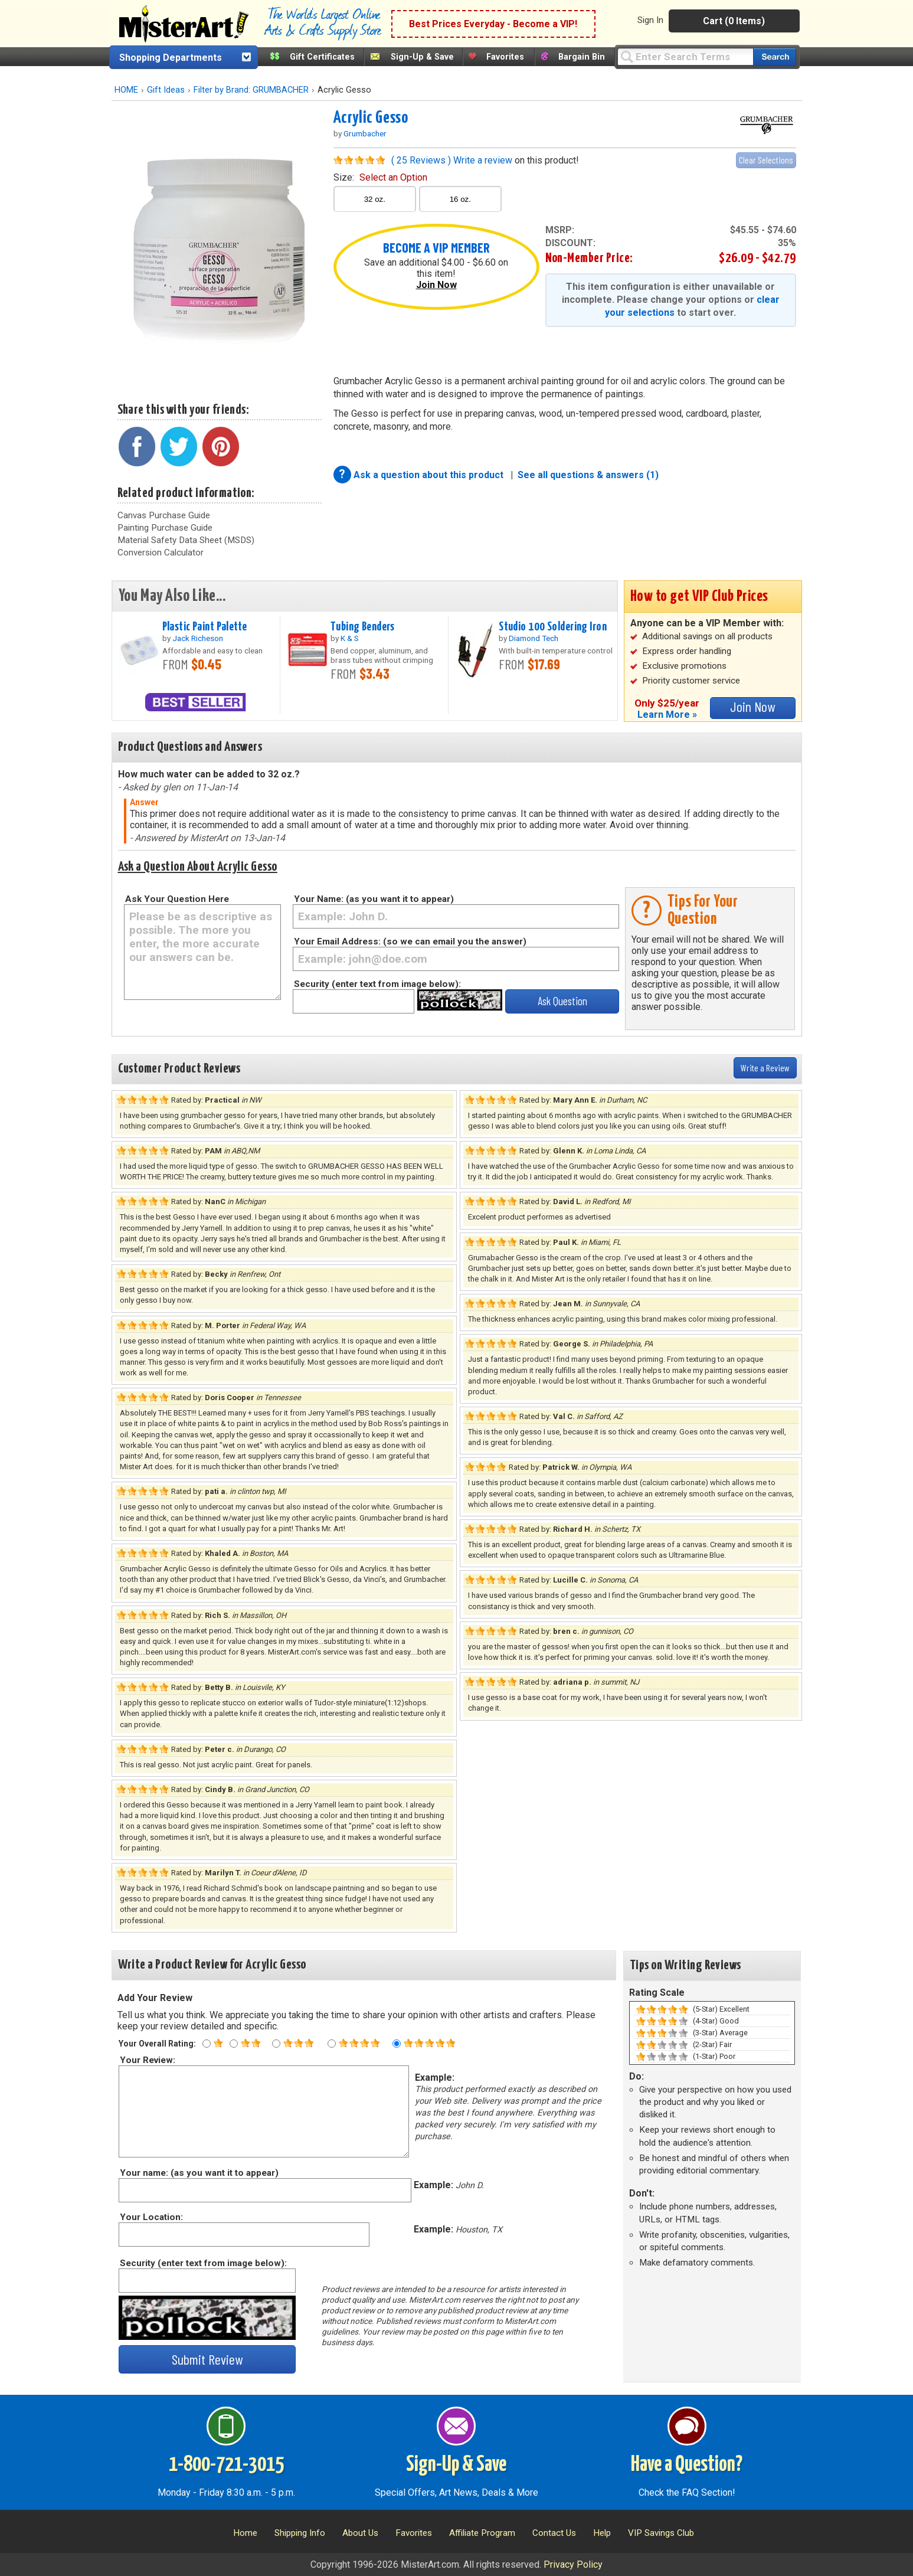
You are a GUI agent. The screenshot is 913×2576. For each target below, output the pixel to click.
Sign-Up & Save (422, 57)
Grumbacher (365, 133)
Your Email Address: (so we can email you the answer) (410, 941)
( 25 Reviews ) (421, 160)
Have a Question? (686, 2465)
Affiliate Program (482, 2533)
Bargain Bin (581, 57)
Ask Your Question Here (177, 899)
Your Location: (151, 2217)
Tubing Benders (362, 627)
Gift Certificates (322, 57)
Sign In (650, 20)
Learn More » (667, 714)
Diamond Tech (533, 638)
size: (380, 177)
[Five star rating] (396, 2043)
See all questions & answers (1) (588, 474)
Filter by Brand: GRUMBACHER (251, 90)
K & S (350, 638)
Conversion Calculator (160, 552)
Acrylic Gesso (370, 118)
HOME (126, 90)
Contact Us (554, 2533)
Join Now (436, 284)
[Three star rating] (276, 2043)
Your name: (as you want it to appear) (199, 2173)
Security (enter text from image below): (377, 984)
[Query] (685, 56)
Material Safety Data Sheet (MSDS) (185, 540)
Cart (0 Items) (734, 21)
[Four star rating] (331, 2043)
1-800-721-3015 (226, 2465)
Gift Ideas (166, 90)
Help (602, 2533)
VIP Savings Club (661, 2533)
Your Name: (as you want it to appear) (374, 899)
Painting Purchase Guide (164, 527)
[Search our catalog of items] (774, 57)
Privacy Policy (573, 2564)
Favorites (505, 57)
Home (245, 2533)
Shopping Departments (170, 57)
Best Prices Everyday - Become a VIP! (493, 24)
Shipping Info (299, 2533)
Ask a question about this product (430, 474)
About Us (360, 2533)
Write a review (482, 160)
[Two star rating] (233, 2043)
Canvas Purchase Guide (163, 515)
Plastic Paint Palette (204, 627)
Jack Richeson (197, 638)
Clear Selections (766, 159)
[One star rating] (206, 2043)
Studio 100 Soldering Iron (553, 627)
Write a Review (765, 1067)
